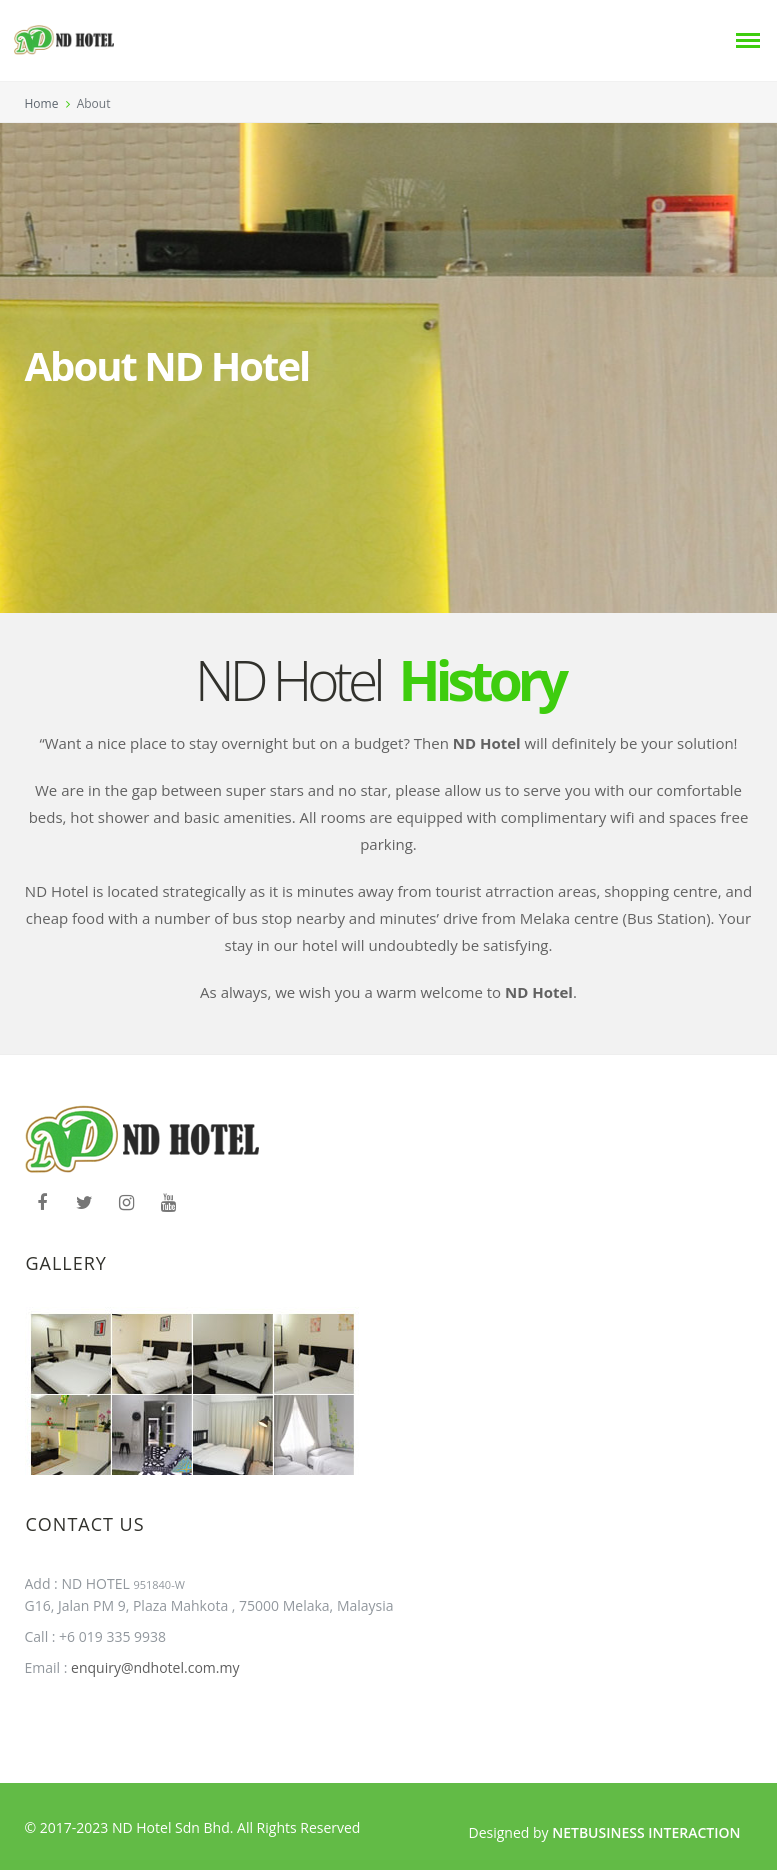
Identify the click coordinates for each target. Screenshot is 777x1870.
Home (42, 103)
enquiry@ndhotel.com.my (153, 1667)
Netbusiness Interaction (646, 1832)
